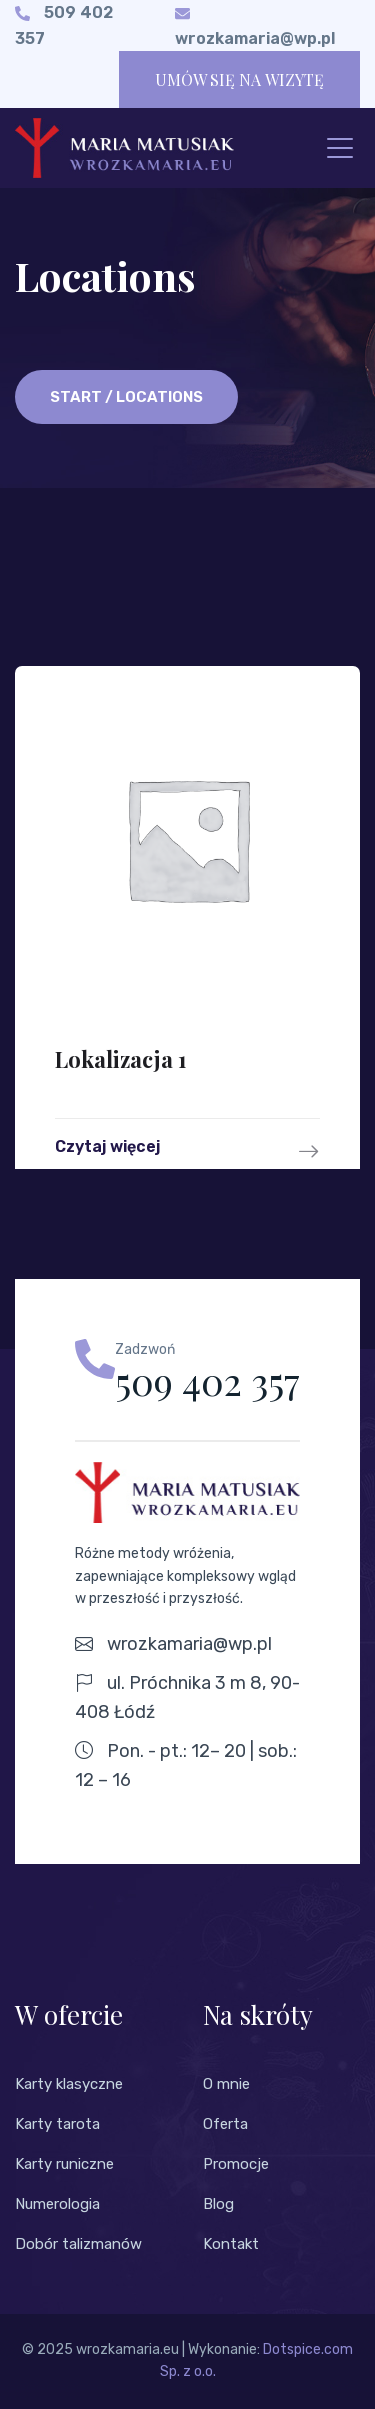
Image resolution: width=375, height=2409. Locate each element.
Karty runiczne (64, 2164)
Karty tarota (57, 2124)
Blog (218, 2204)
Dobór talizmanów (78, 2244)
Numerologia (57, 2204)
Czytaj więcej (187, 1151)
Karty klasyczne (69, 2084)
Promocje (236, 2164)
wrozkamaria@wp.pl (255, 38)
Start (76, 397)
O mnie (226, 2084)
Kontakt (231, 2244)
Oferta (225, 2124)
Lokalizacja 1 (121, 1059)
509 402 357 (207, 1381)
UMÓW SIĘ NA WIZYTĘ (239, 79)
